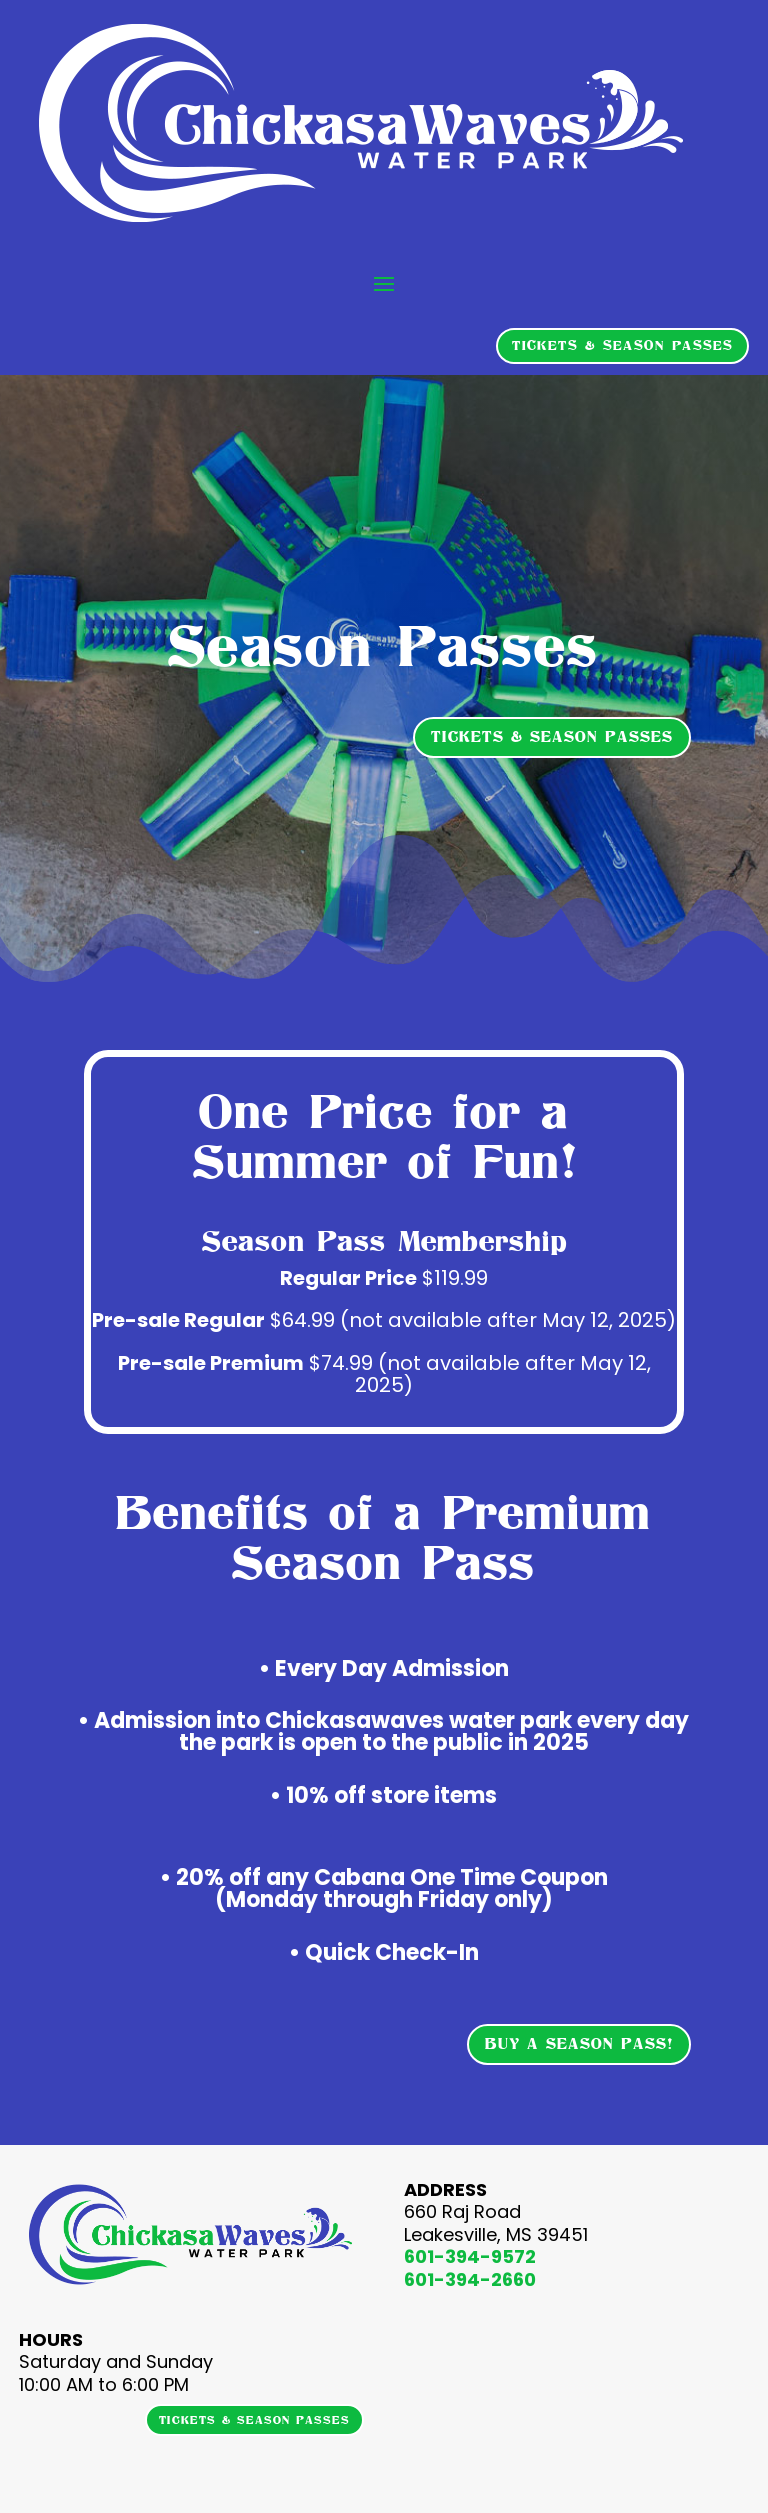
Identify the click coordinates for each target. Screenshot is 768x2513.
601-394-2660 (470, 2279)
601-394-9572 (470, 2256)
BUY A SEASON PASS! (579, 2044)
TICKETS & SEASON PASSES (622, 345)
